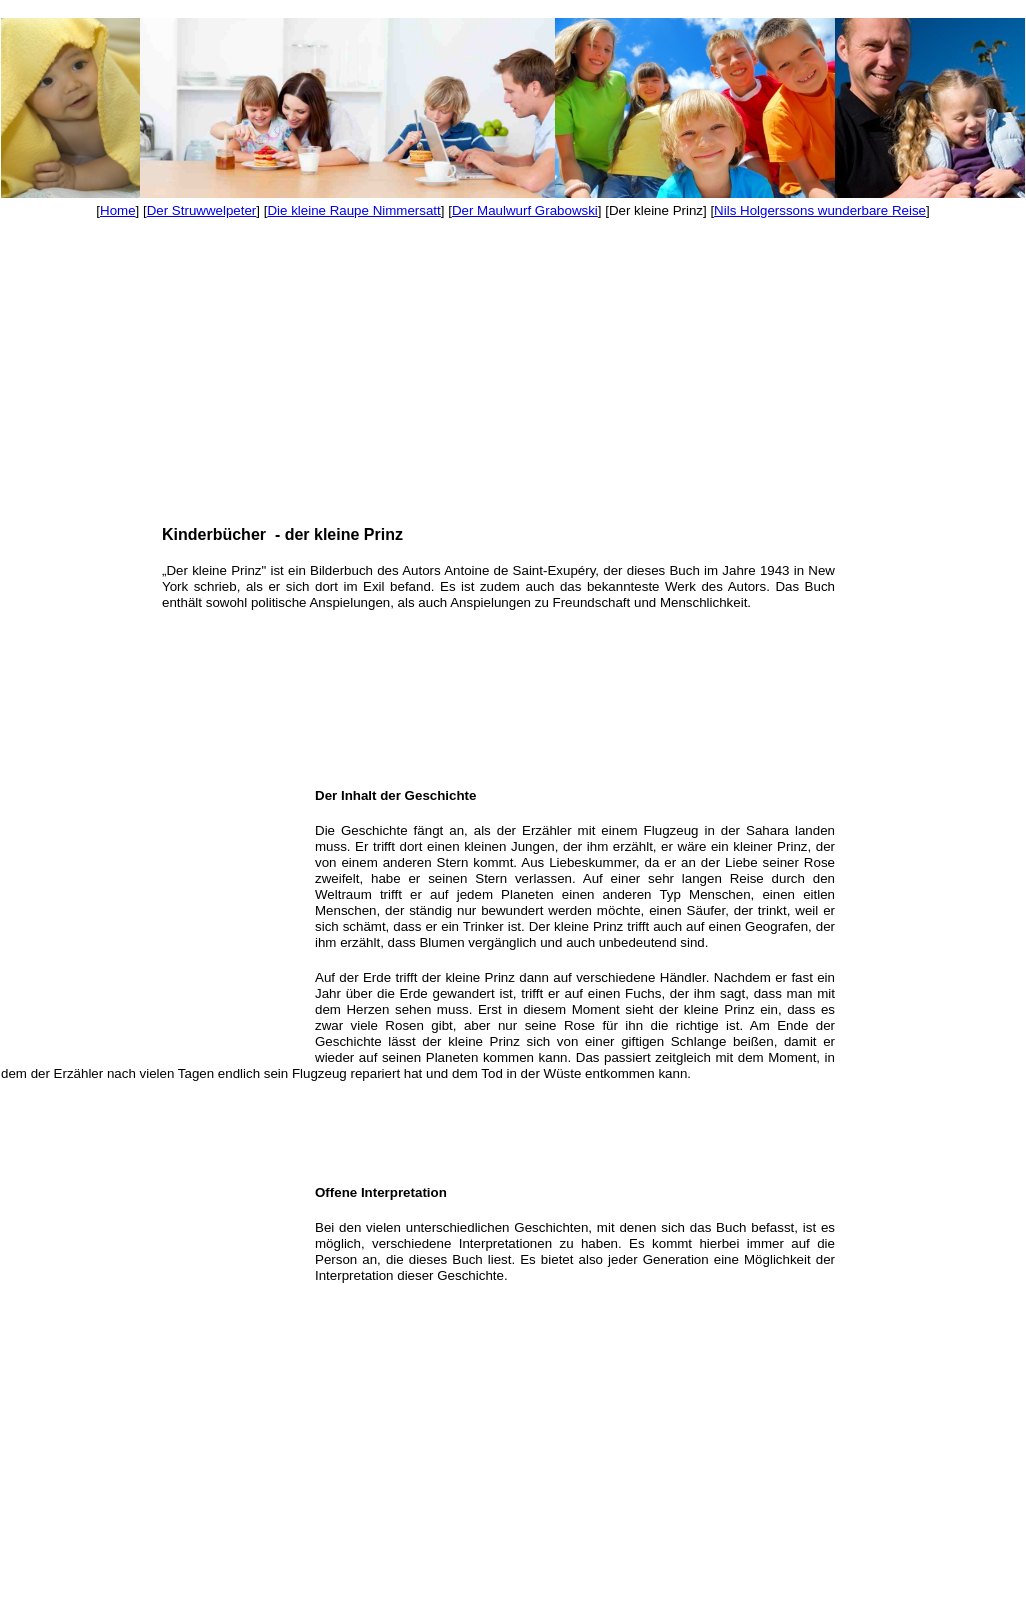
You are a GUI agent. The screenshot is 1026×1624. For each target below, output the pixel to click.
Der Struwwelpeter (202, 210)
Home (118, 210)
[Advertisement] (60, 413)
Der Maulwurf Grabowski (525, 210)
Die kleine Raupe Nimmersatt (353, 210)
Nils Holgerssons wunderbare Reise (820, 210)
